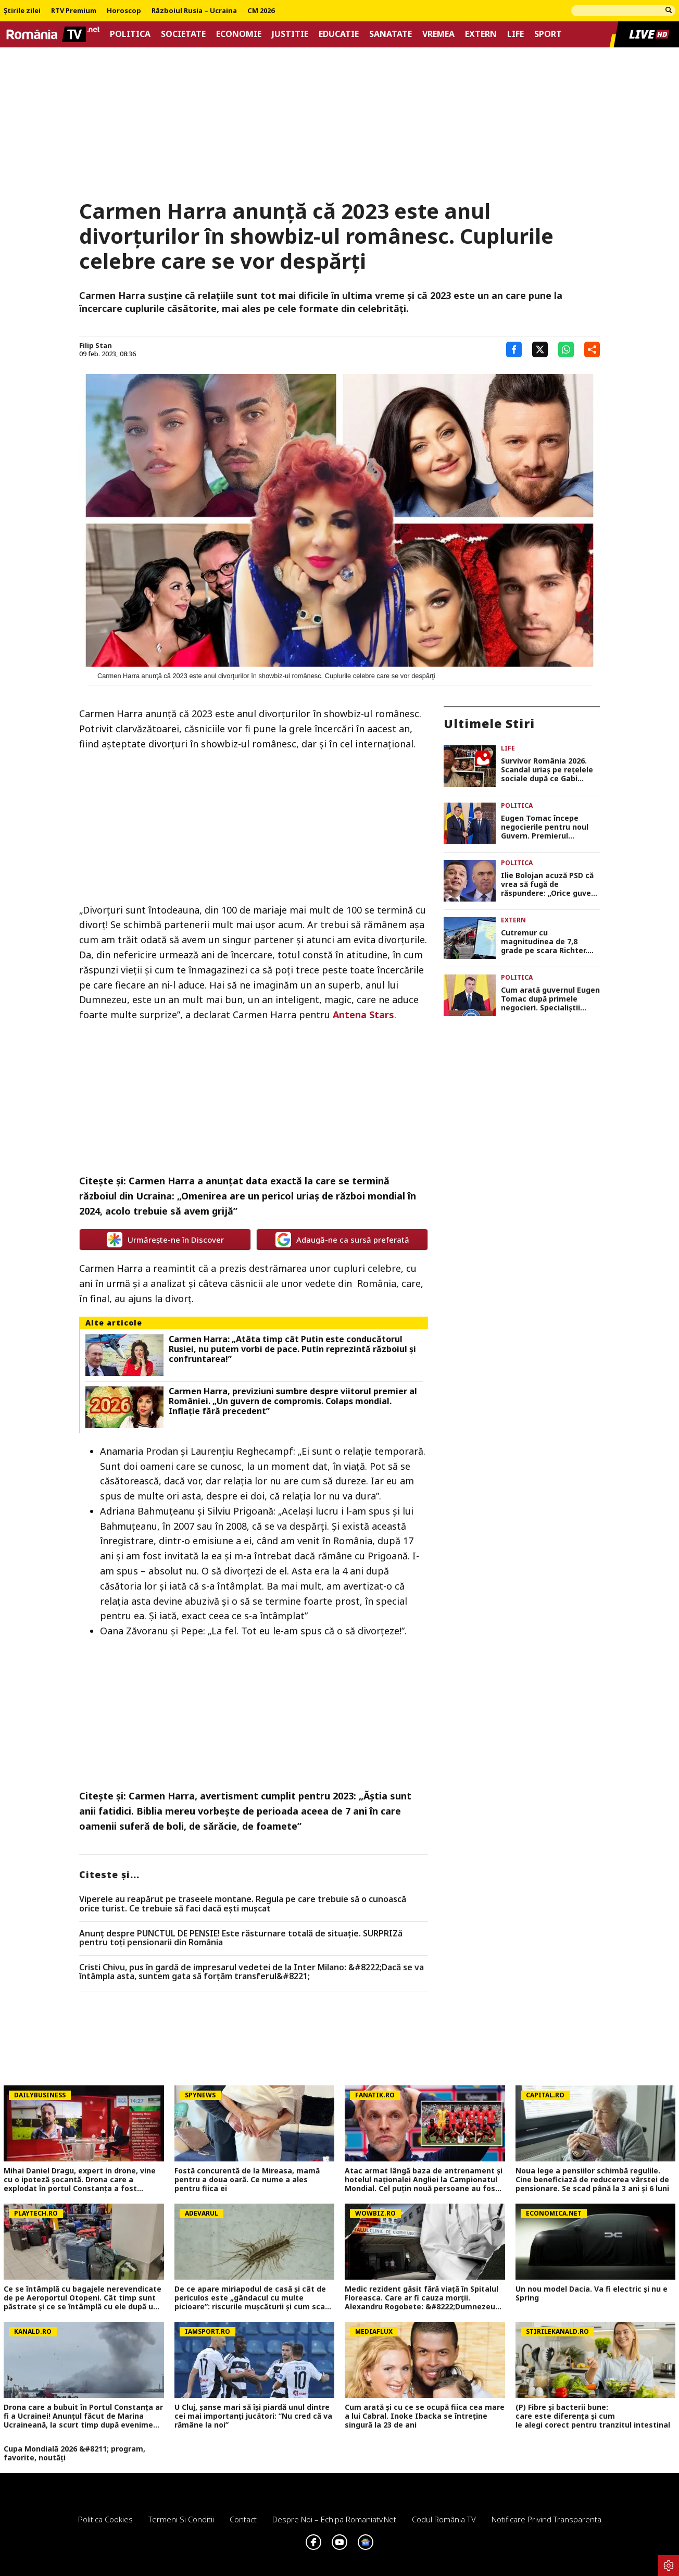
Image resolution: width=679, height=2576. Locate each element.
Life (515, 34)
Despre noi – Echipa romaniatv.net (334, 2519)
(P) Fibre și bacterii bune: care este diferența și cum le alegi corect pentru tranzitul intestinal (594, 2416)
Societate (183, 34)
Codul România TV (444, 2519)
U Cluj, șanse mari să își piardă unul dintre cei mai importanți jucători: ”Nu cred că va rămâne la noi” (253, 2416)
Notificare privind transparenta (546, 2519)
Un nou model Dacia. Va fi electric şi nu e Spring (591, 2294)
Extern (481, 34)
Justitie (290, 34)
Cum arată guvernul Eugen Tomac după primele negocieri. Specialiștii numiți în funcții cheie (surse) (550, 999)
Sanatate (390, 34)
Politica (130, 34)
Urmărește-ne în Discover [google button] (165, 1239)
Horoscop (124, 11)
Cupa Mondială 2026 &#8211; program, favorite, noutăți (74, 2453)
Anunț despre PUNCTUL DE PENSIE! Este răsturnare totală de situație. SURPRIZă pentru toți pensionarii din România (241, 1938)
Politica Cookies (105, 2519)
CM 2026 (260, 11)
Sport (548, 34)
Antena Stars (363, 1014)
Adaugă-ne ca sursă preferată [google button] (342, 1239)
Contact (243, 2519)
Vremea (438, 34)
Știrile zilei (22, 11)
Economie (238, 34)
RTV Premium (73, 11)
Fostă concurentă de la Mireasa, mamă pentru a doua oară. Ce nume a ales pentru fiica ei (247, 2180)
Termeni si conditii (181, 2519)
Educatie (339, 34)
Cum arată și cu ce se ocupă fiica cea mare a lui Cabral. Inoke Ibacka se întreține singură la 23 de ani (425, 2416)
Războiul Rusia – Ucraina (194, 11)
